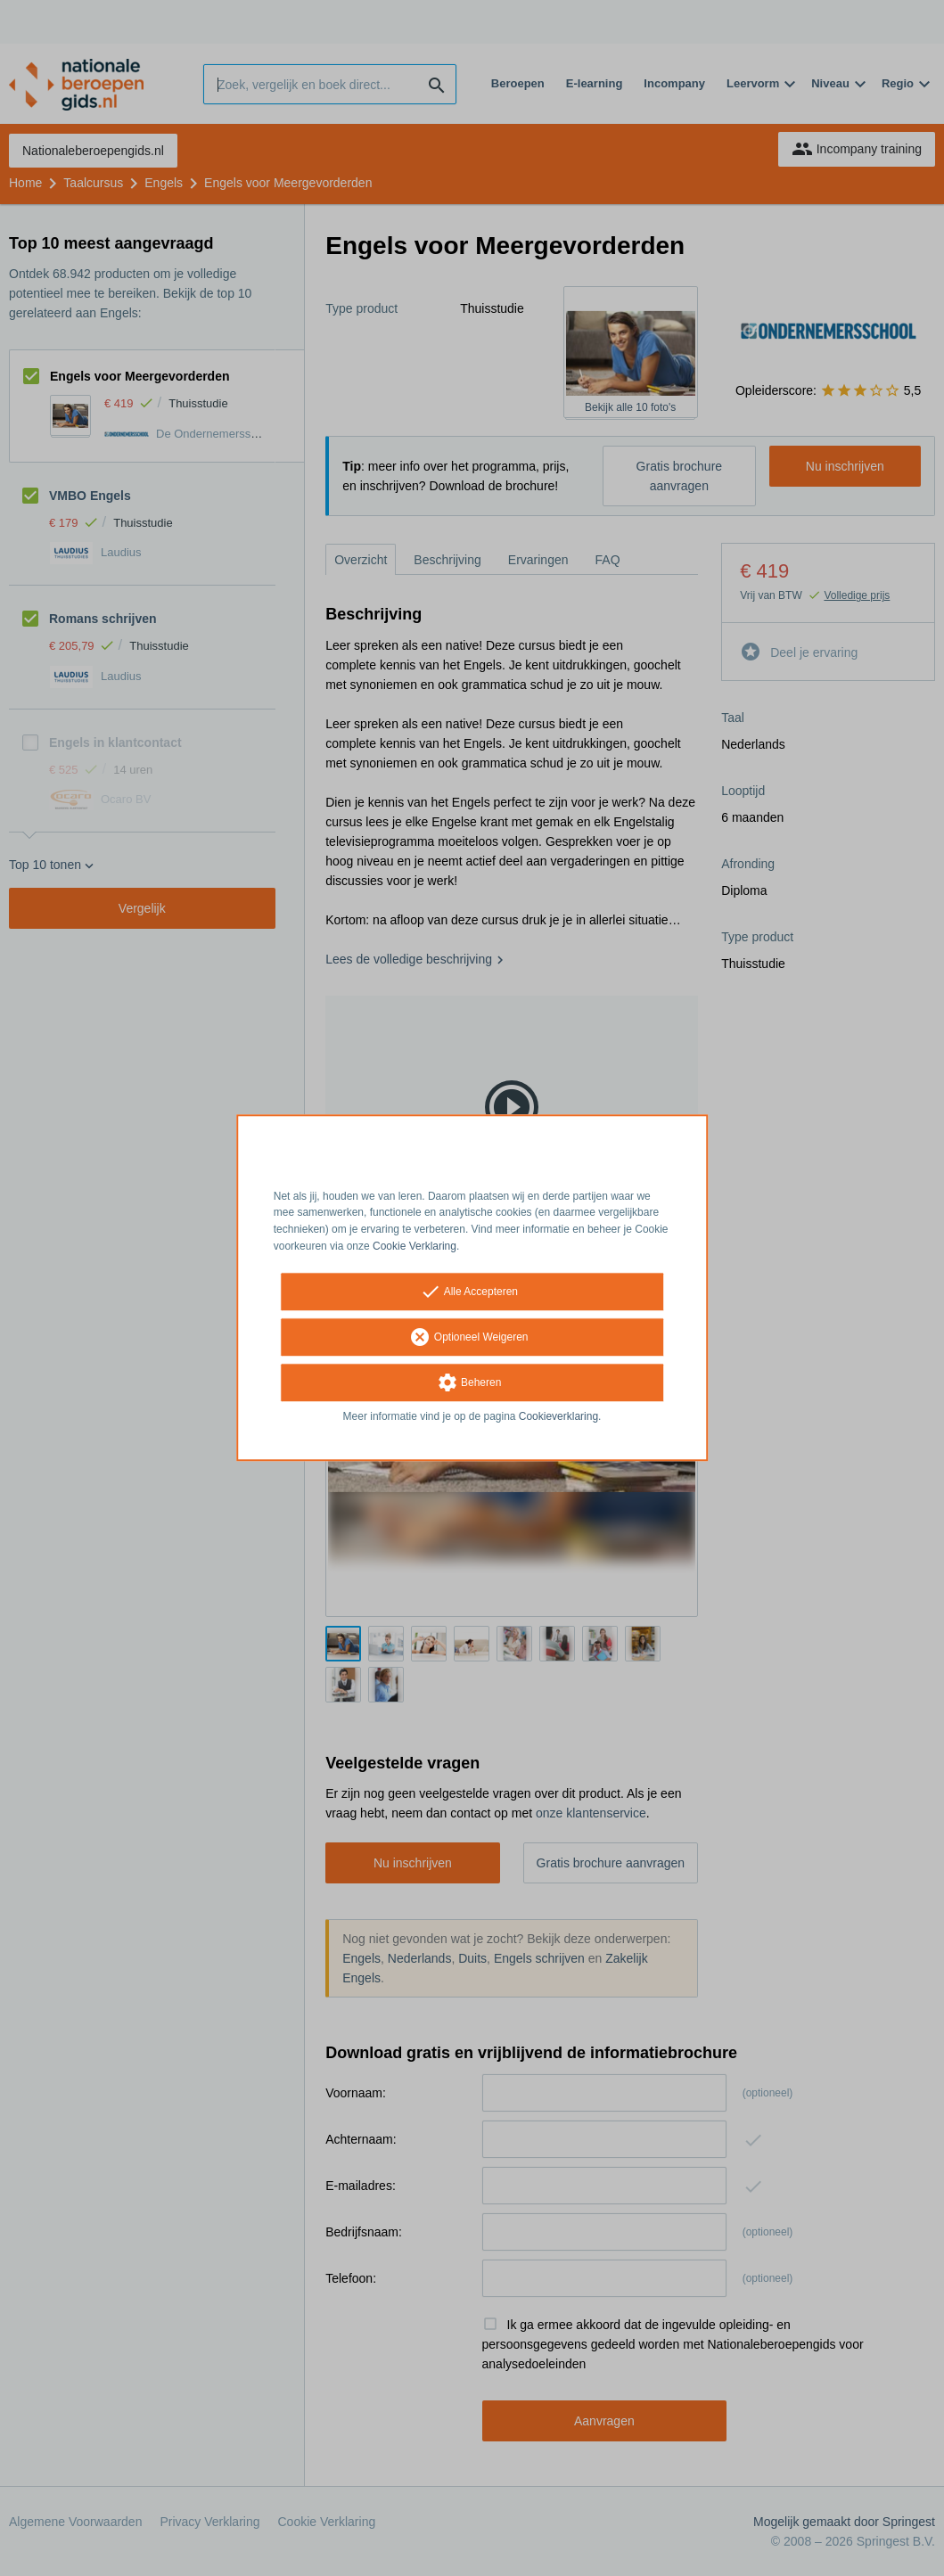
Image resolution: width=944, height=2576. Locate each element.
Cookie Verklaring (414, 1246)
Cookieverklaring (558, 1416)
